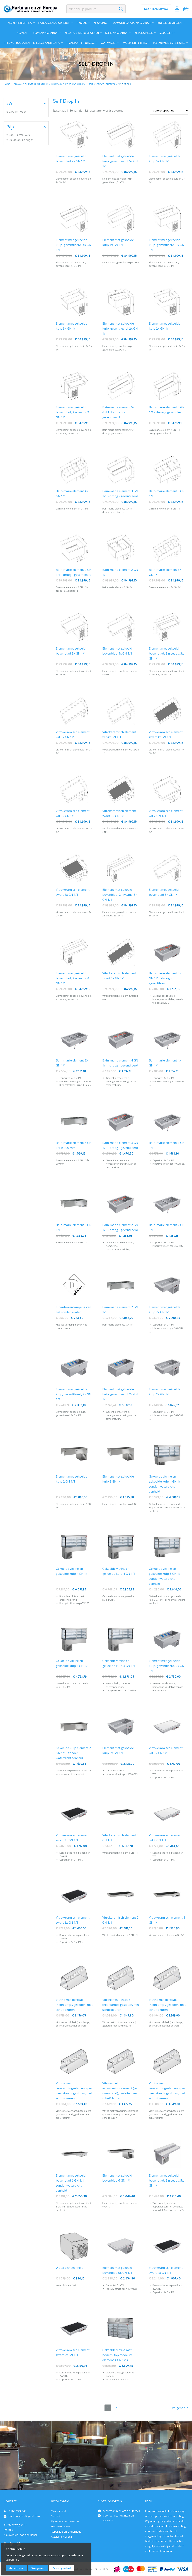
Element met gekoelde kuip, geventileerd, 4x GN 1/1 (73, 245)
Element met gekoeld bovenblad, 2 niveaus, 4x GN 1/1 (73, 978)
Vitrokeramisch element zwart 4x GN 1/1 (166, 734)
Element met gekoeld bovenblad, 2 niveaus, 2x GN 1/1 (73, 412)
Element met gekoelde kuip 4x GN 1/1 (118, 242)
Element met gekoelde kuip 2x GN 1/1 (164, 325)
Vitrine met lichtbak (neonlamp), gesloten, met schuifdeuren (74, 2005)
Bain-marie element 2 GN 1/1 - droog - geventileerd (74, 572)
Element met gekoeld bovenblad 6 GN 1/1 (117, 2177)
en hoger (16, 111)
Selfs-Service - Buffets (102, 84)
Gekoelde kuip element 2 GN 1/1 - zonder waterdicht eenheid (73, 1753)
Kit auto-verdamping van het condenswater (73, 1309)
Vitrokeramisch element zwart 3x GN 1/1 (119, 813)
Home (7, 84)
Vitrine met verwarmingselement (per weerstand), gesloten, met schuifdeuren (74, 2090)
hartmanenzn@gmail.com (24, 2516)
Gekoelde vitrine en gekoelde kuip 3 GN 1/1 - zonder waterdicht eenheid (166, 1576)
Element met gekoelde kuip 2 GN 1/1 (71, 1478)
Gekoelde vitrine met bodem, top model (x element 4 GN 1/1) (117, 2355)
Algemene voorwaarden (65, 2521)
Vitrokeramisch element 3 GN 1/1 (120, 1837)
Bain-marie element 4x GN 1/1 (72, 493)
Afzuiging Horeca (61, 2536)
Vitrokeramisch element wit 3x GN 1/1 (72, 813)
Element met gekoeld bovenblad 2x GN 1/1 (71, 158)
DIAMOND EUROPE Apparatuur (31, 84)
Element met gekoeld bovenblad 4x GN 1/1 (117, 650)
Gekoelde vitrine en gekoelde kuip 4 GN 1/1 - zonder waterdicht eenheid (166, 1483)
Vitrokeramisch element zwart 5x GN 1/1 (119, 975)
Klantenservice (156, 9)
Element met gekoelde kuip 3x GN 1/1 (71, 325)
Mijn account (58, 2511)
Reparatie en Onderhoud (66, 2531)
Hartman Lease (60, 2526)
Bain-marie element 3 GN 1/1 (167, 493)
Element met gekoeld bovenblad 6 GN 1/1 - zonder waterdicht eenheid (71, 2182)
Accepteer (16, 2568)
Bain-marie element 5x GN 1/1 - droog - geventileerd (118, 412)
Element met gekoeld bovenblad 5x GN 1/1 (164, 892)
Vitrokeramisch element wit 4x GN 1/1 (119, 734)
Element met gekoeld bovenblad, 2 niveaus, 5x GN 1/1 (119, 894)
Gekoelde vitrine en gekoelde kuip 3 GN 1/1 (72, 1663)
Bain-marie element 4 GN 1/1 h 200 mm (74, 1145)
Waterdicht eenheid (70, 2268)
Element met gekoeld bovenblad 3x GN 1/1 (71, 650)
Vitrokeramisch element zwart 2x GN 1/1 (72, 892)
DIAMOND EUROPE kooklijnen (68, 84)
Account (177, 8)
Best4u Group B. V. (96, 2569)
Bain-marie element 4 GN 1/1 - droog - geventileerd (167, 409)
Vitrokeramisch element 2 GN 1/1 (120, 1919)
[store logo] (30, 8)
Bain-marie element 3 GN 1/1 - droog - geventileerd (120, 493)
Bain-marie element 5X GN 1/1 (165, 572)
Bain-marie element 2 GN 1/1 (120, 572)
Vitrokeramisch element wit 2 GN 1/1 (166, 813)
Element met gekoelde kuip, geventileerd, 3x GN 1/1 (166, 245)
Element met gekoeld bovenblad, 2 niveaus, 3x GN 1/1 (166, 653)
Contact (55, 2516)
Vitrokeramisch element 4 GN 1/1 (167, 1919)
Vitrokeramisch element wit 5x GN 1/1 (72, 734)
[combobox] (96, 8)
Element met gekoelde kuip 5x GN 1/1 (164, 158)
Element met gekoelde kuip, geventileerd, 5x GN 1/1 (120, 161)
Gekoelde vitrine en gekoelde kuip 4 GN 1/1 (72, 1571)
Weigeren (37, 2568)
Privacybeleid (62, 2568)
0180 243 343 (17, 2511)
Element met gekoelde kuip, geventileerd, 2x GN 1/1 (120, 328)
